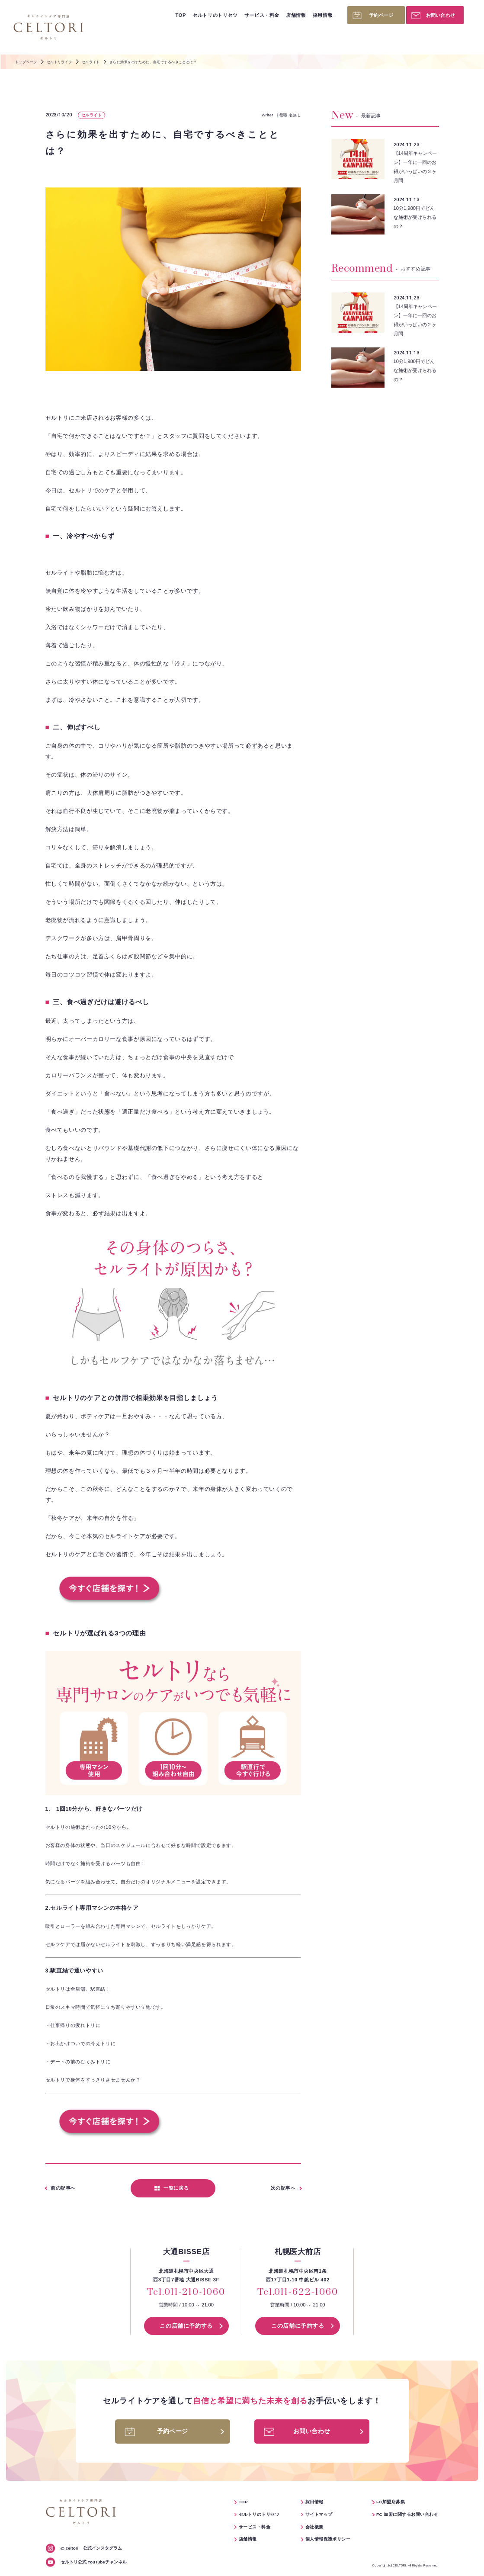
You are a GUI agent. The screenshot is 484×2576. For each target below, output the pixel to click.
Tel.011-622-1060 (297, 2292)
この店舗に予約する (186, 2326)
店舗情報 (296, 15)
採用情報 (323, 15)
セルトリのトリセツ (214, 15)
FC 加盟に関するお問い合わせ (407, 2514)
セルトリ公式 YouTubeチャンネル (94, 2562)
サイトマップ (319, 2514)
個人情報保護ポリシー (328, 2539)
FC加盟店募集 (390, 2501)
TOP (180, 15)
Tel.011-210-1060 (186, 2292)
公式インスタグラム (91, 2548)
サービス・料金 (261, 15)
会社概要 (314, 2527)
